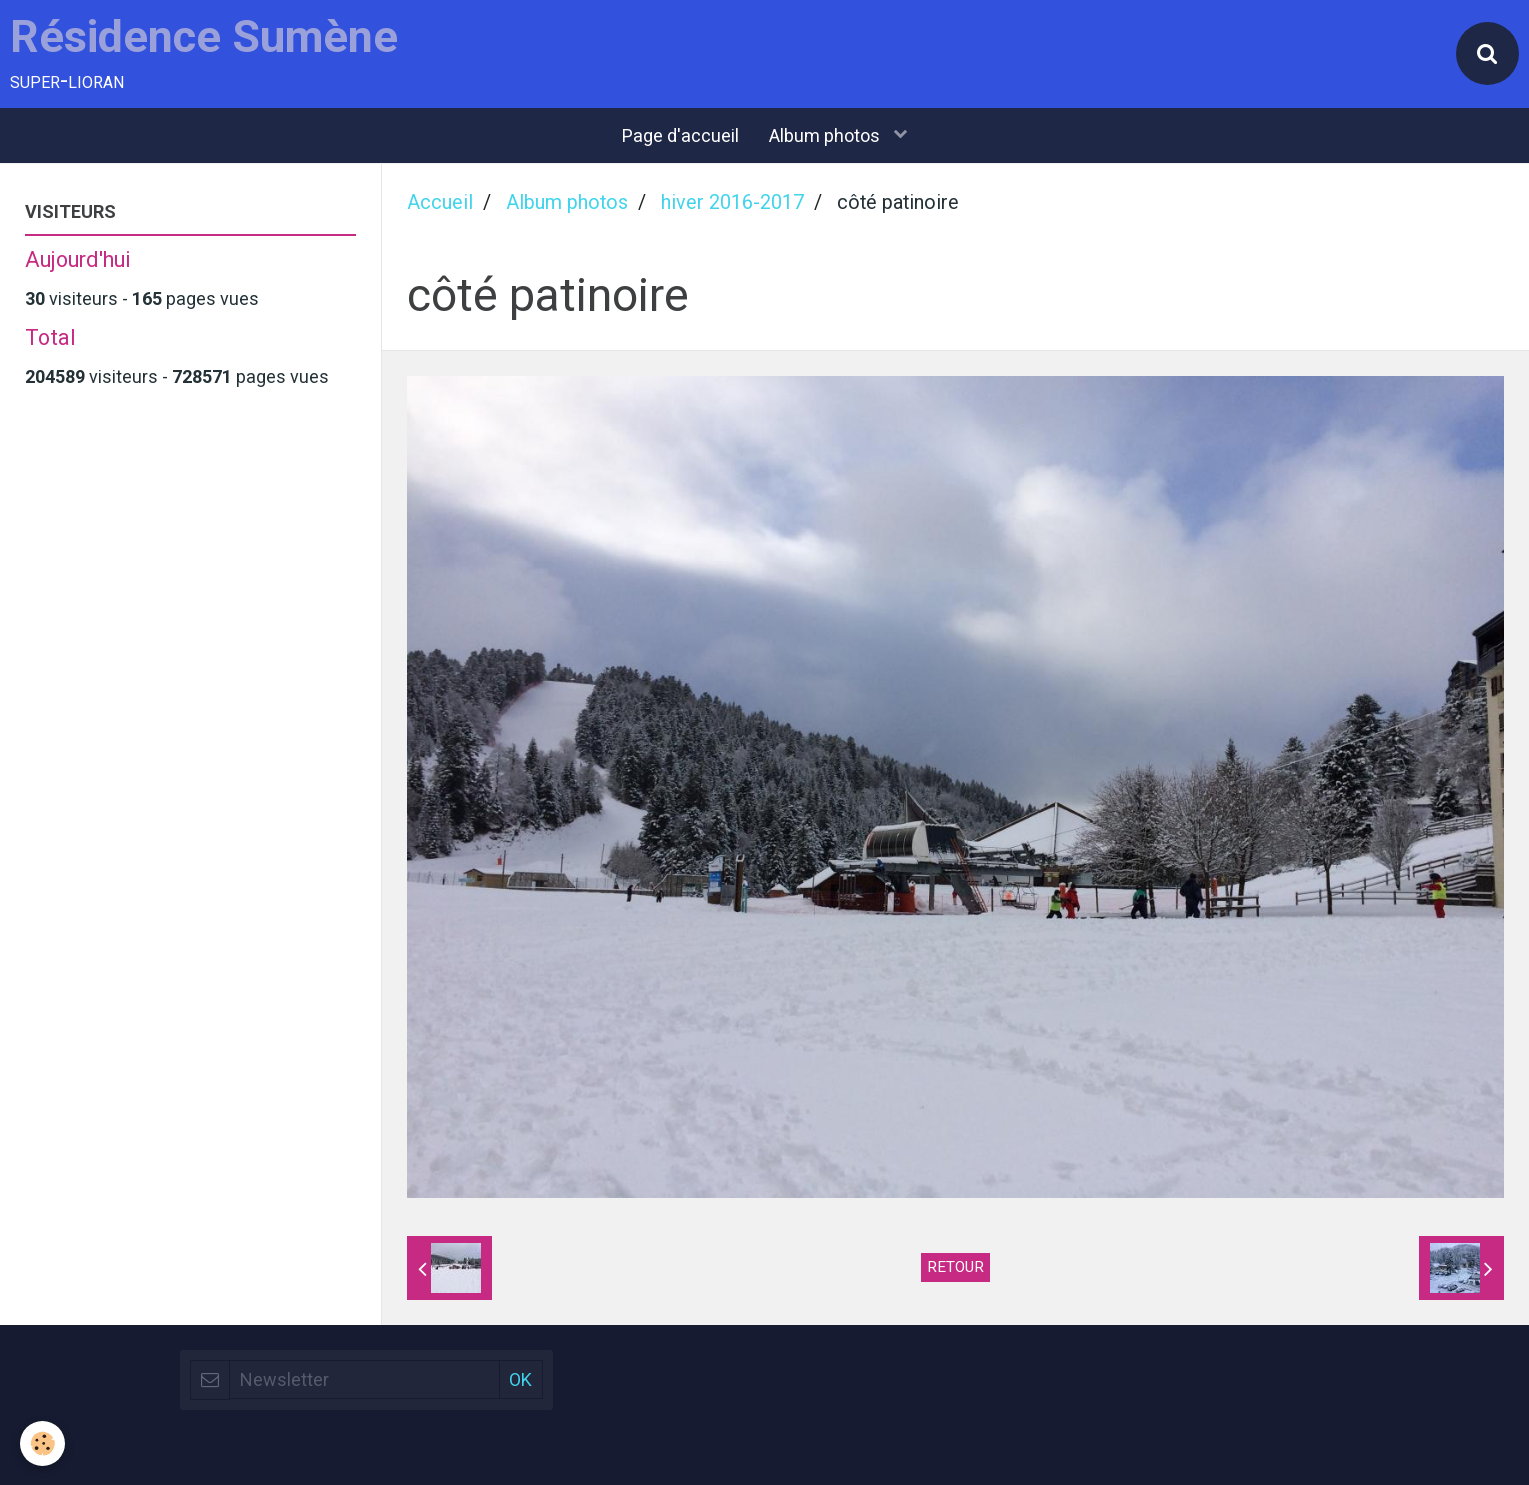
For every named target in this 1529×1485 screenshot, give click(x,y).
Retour (955, 1267)
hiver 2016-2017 (732, 202)
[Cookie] (42, 1443)
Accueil (440, 202)
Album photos (826, 135)
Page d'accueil (680, 135)
